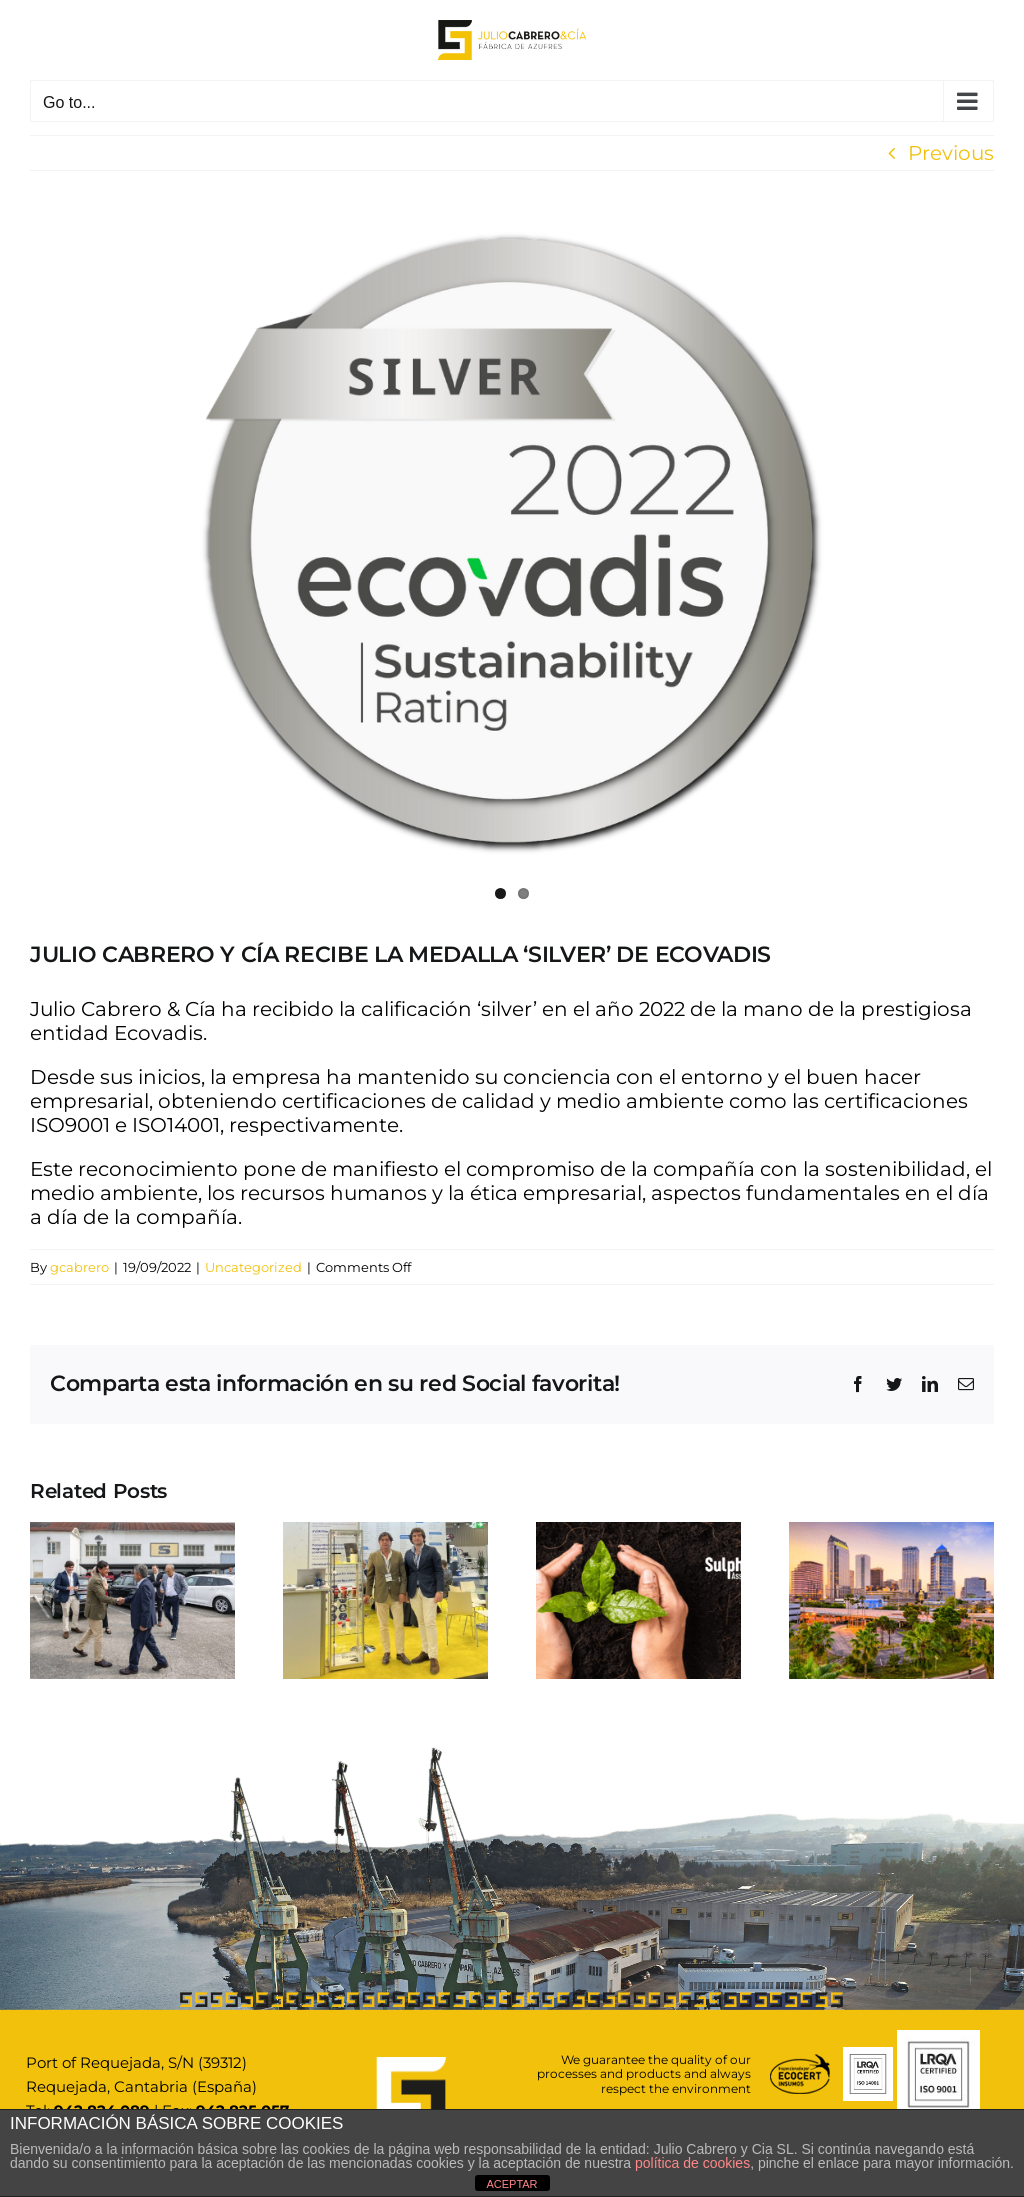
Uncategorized (253, 1267)
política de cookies (692, 2163)
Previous (951, 153)
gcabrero (79, 1267)
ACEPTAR (511, 2184)
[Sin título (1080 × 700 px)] (512, 543)
